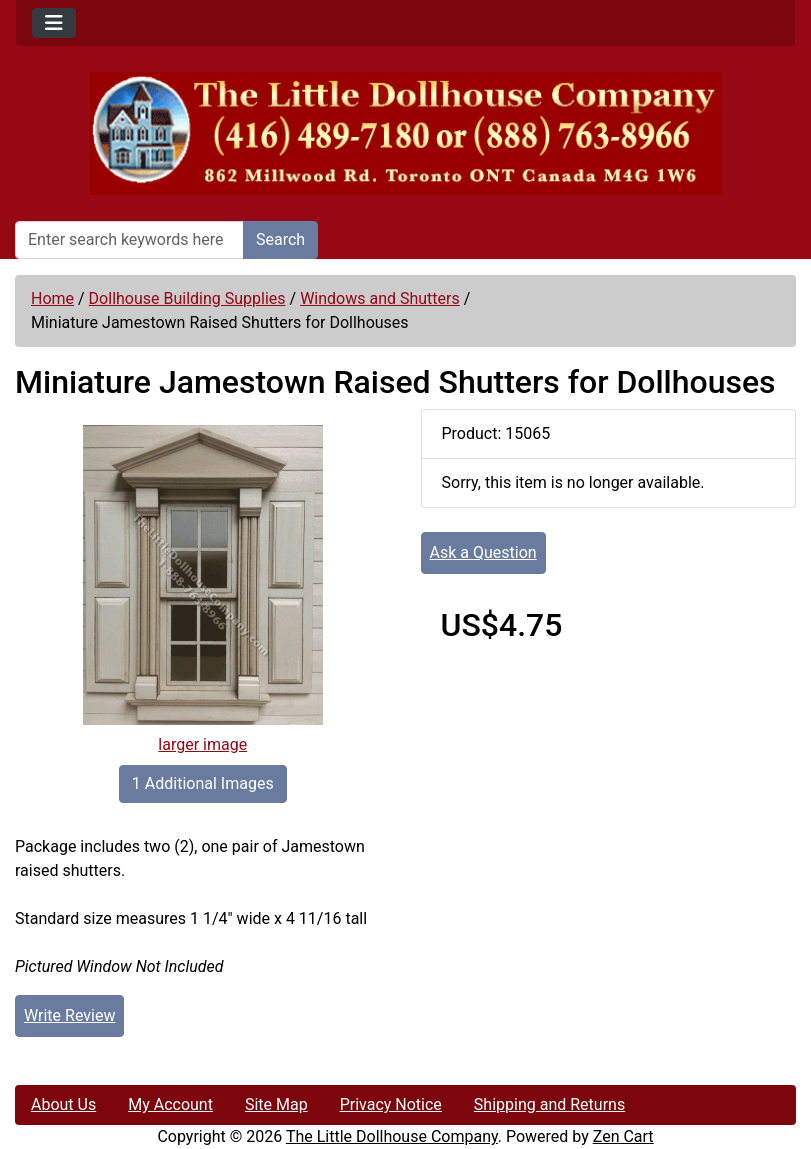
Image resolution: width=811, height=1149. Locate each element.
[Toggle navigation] (54, 23)
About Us (63, 1104)
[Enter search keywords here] (129, 240)
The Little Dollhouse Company (392, 1136)
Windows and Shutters (380, 298)
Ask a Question (483, 552)
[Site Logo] (405, 133)
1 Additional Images (203, 783)
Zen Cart (623, 1136)
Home (52, 298)
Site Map (276, 1104)
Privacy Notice (391, 1104)
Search (280, 239)
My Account (170, 1104)
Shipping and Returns (549, 1104)
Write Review (69, 1015)
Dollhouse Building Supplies (187, 298)
